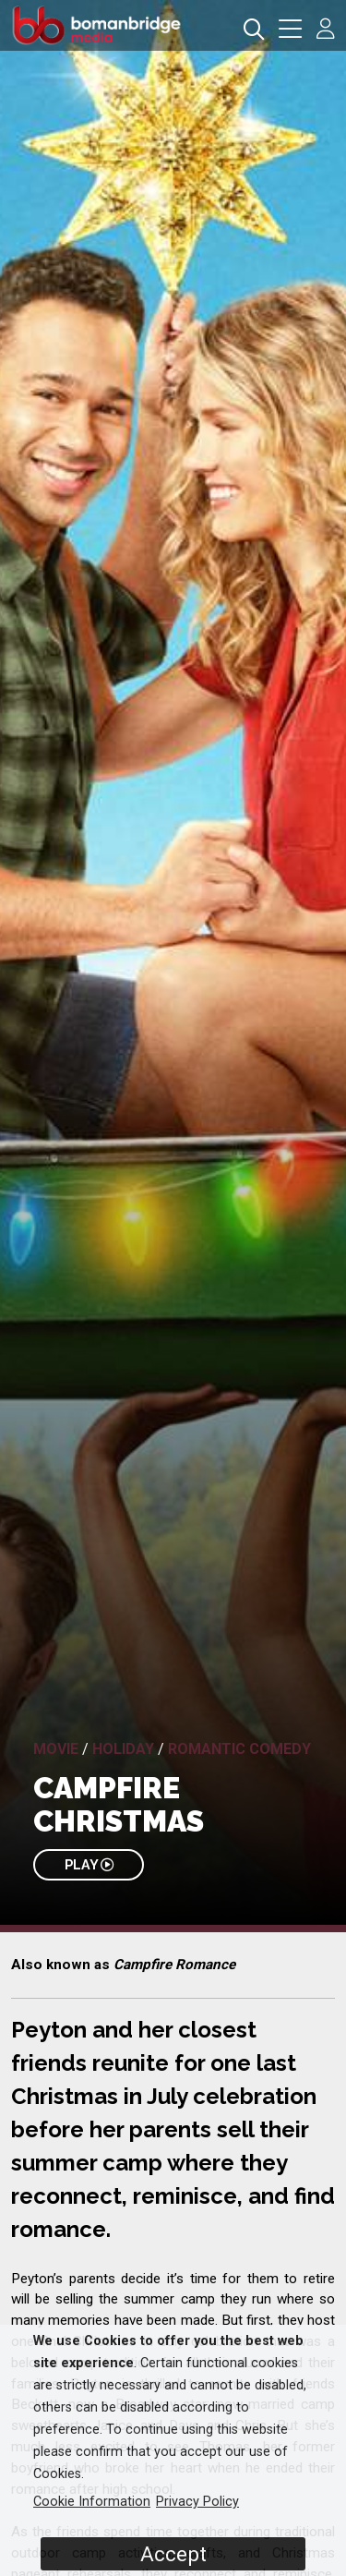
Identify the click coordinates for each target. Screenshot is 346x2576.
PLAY (89, 1864)
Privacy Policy (197, 2501)
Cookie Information (91, 2501)
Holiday (123, 1749)
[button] (290, 31)
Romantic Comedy (239, 1749)
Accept (173, 2554)
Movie (55, 1749)
